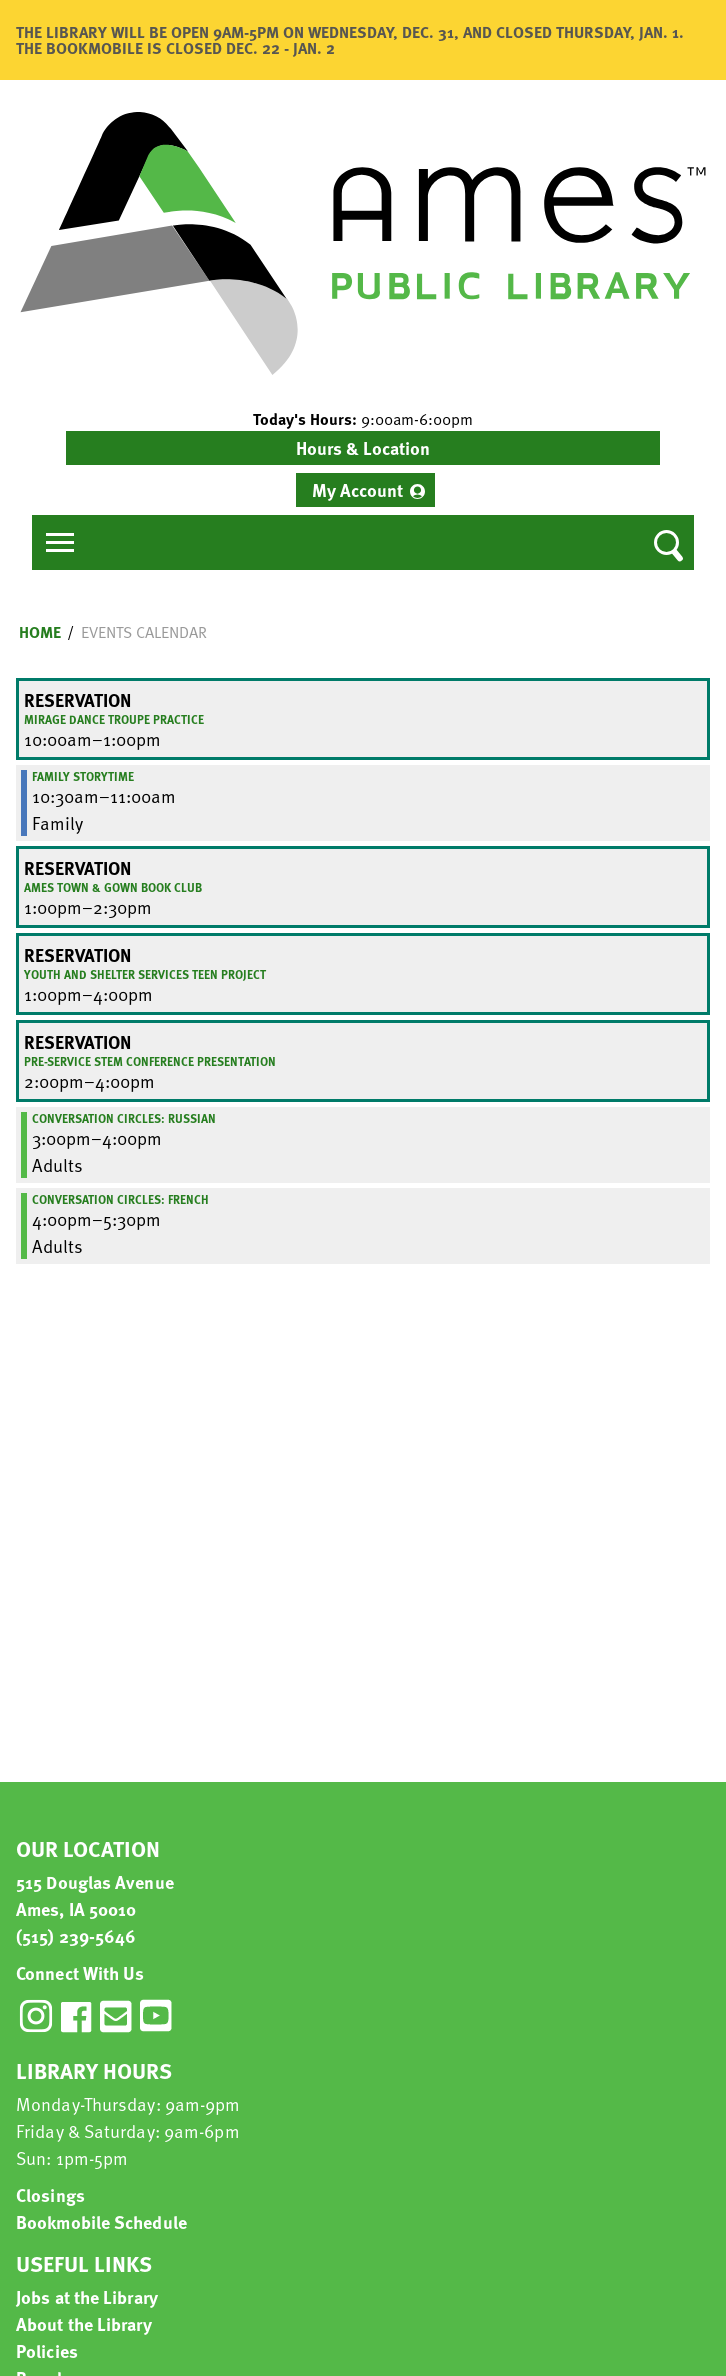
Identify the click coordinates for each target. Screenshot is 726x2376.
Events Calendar (144, 632)
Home (40, 632)
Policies (47, 2350)
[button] (363, 419)
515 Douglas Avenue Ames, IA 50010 (95, 1895)
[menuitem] (365, 490)
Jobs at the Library (87, 2296)
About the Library (84, 2323)
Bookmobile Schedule (101, 2221)
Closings (50, 2194)
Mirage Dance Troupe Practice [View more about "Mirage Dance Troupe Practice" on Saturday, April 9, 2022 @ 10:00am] (114, 719)
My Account (357, 489)
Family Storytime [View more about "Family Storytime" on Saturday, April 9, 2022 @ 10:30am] (83, 776)
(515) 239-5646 (76, 1935)
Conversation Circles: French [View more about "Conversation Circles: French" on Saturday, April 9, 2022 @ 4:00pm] (120, 1199)
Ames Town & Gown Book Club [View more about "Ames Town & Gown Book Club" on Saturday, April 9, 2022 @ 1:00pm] (113, 887)
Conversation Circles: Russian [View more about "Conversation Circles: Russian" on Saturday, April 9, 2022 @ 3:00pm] (124, 1118)
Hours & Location (363, 447)
